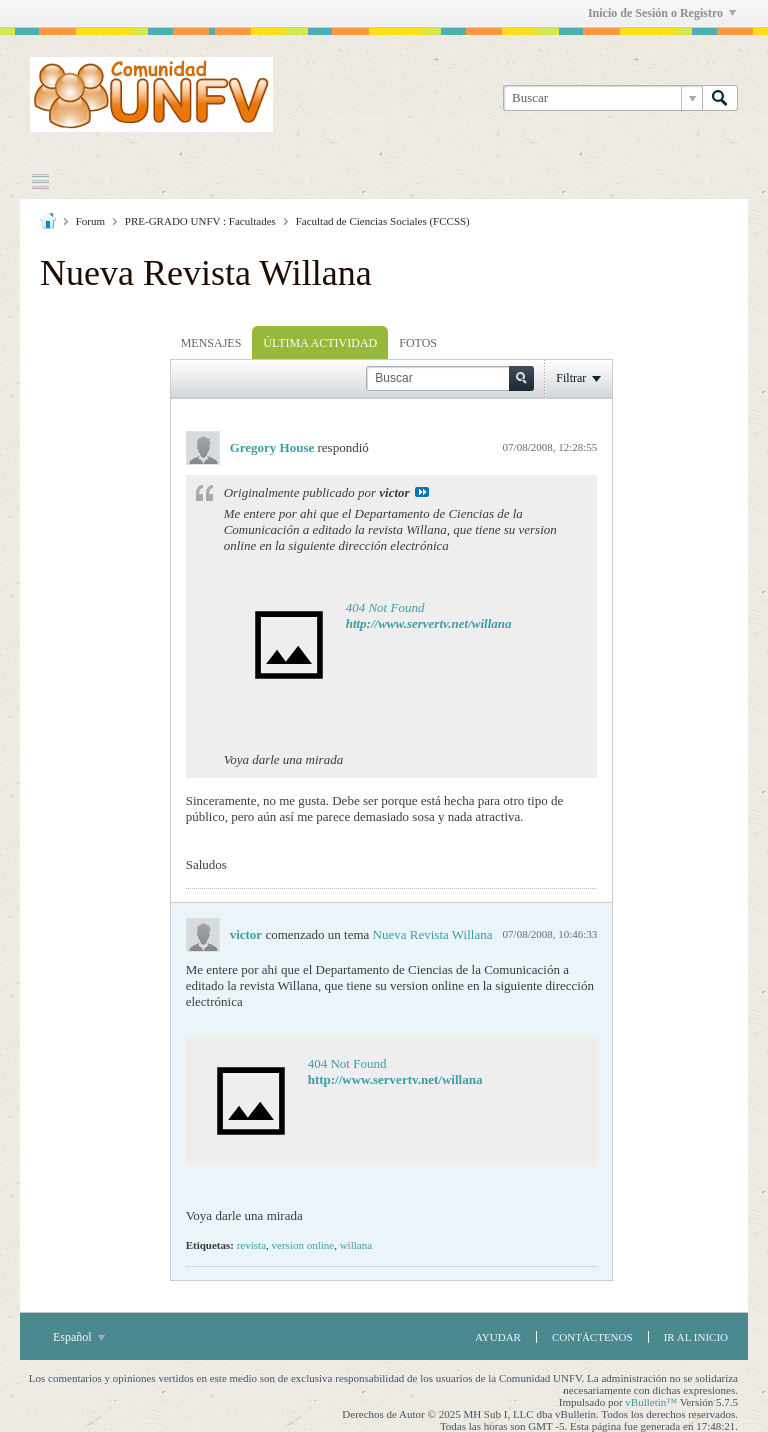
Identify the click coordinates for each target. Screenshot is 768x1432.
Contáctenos (592, 1337)
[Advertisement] (120, 618)
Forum (90, 221)
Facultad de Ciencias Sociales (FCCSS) (383, 221)
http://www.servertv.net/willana (429, 623)
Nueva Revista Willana (433, 934)
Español (79, 1337)
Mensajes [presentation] (211, 343)
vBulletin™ (651, 1402)
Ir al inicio (696, 1337)
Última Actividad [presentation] (320, 343)
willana (356, 1245)
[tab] (211, 342)
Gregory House (272, 447)
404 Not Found (385, 607)
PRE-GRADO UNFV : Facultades (200, 221)
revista (251, 1245)
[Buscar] (602, 98)
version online (303, 1245)
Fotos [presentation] (418, 343)
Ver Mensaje (422, 492)
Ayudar (498, 1337)
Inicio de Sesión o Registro (662, 13)
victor (246, 934)
